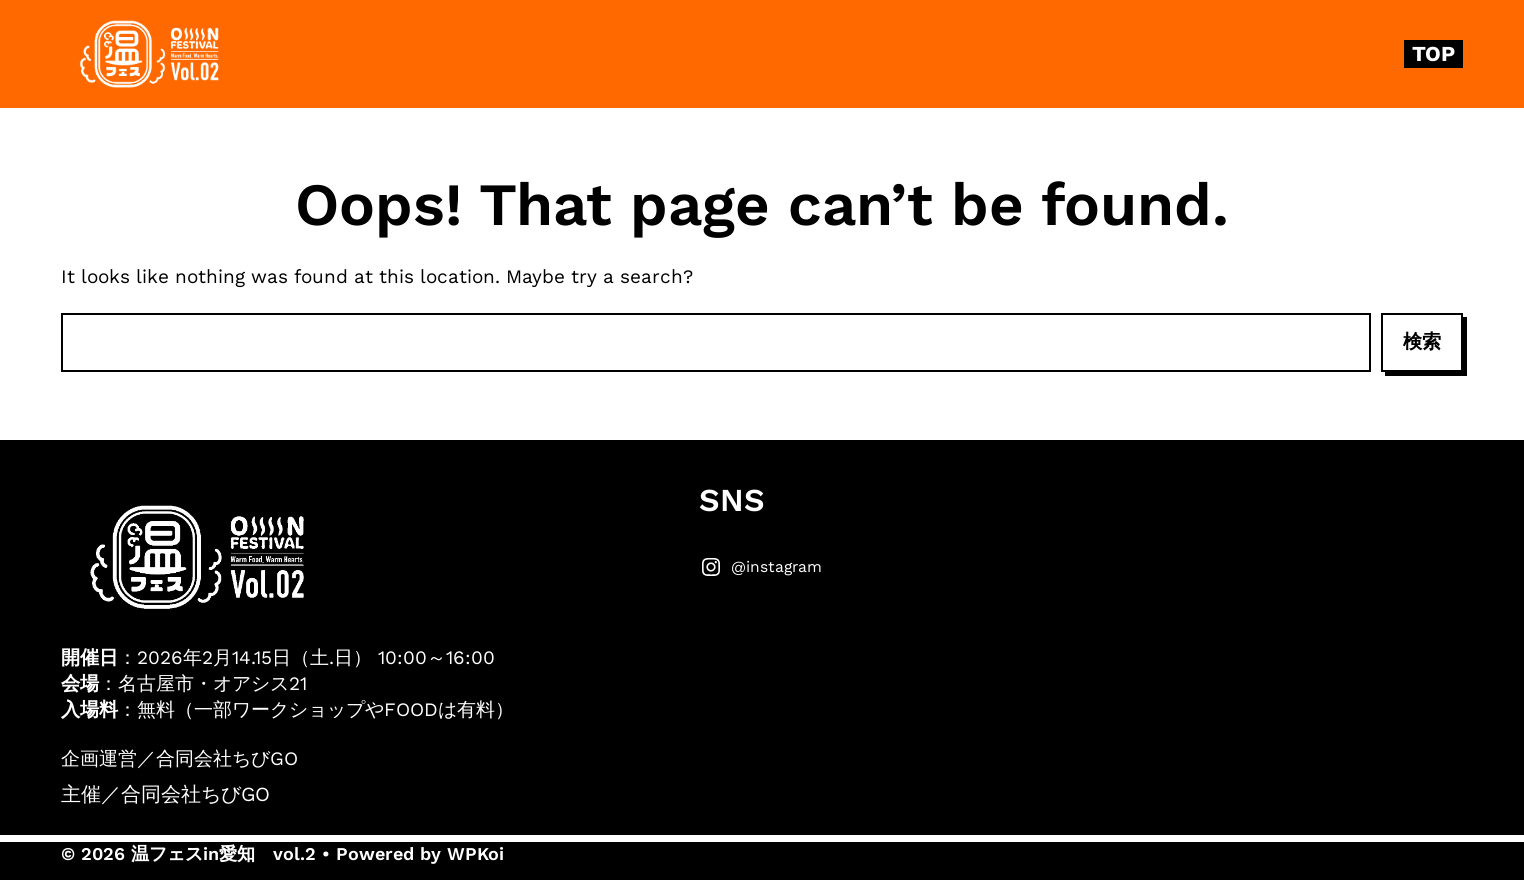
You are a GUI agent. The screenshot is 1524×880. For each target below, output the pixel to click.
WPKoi (475, 853)
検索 (1422, 341)
